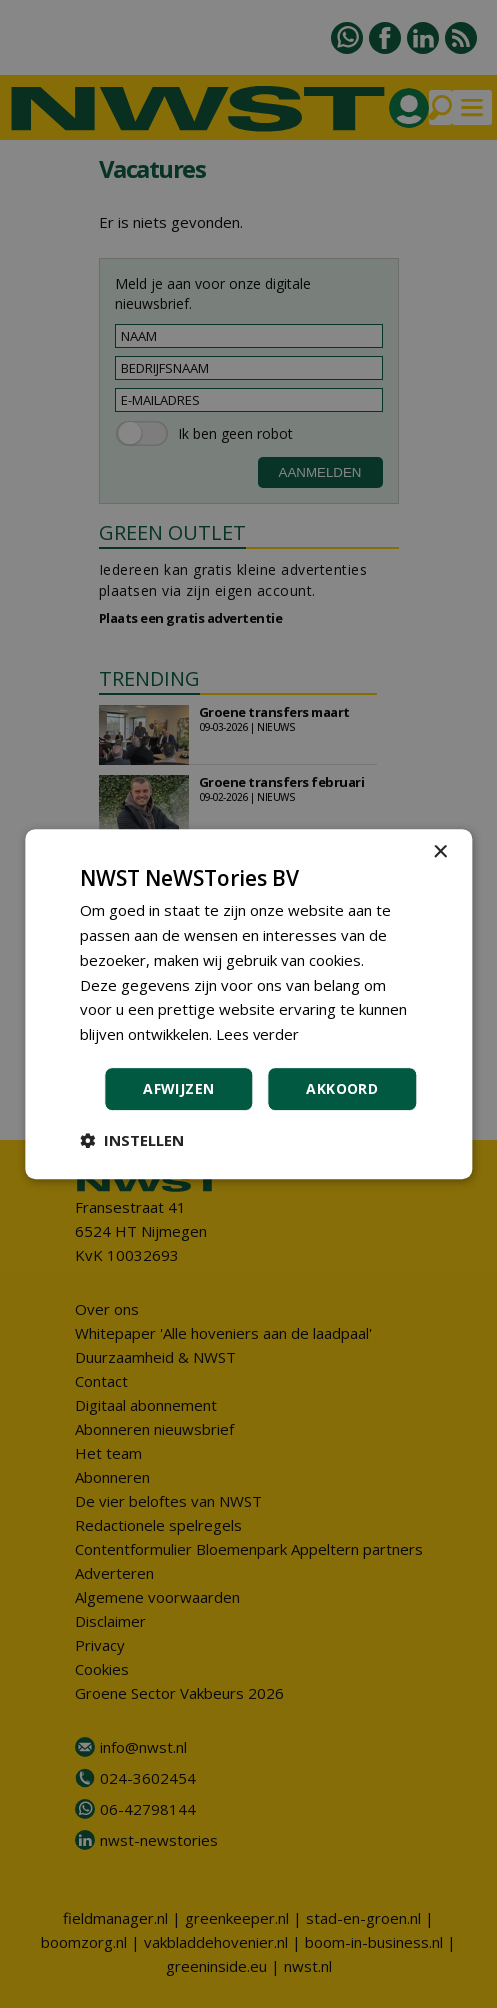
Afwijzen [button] (178, 1088)
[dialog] (248, 1004)
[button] (132, 1140)
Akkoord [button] (342, 1088)
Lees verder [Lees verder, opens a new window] (258, 1034)
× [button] (439, 852)
